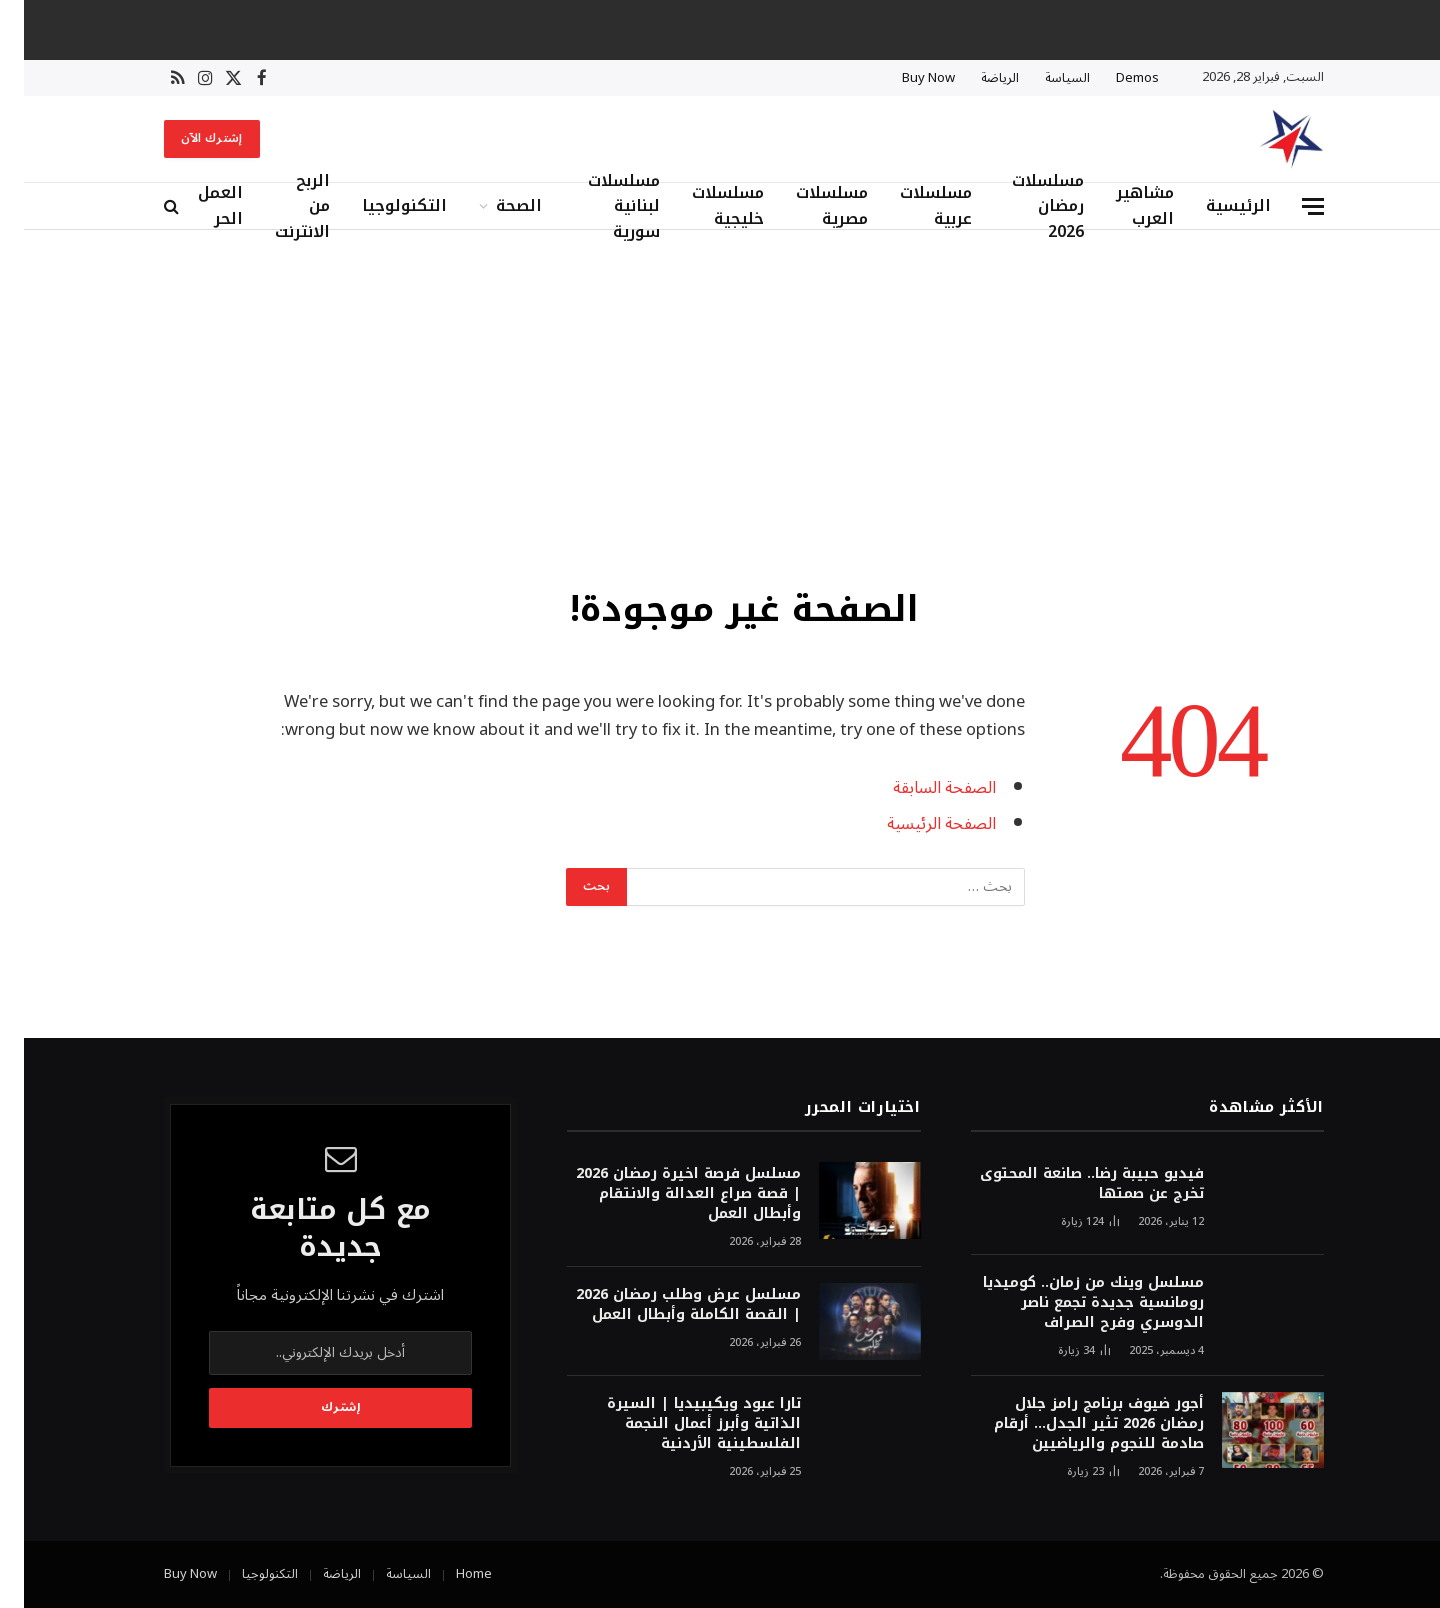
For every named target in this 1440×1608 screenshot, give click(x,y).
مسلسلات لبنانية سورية (600, 206)
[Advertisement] (720, 405)
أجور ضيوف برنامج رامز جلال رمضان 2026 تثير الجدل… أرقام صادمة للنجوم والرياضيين (1075, 1424)
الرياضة (976, 78)
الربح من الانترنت (278, 206)
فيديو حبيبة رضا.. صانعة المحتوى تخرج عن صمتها (1068, 1184)
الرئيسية (1214, 205)
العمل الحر (196, 206)
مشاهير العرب (1121, 206)
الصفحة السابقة (920, 787)
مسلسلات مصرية (808, 206)
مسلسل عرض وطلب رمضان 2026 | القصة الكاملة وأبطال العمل (664, 1305)
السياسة (1043, 78)
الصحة (495, 205)
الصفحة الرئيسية (917, 823)
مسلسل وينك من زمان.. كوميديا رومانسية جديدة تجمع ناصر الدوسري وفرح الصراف (1069, 1303)
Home (450, 1574)
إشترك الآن (188, 138)
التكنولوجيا (380, 205)
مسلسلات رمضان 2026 (1024, 206)
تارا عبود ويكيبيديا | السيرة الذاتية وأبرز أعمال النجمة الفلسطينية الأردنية (680, 1424)
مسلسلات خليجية (704, 206)
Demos (1113, 78)
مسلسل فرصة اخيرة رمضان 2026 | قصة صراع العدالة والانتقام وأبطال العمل (664, 1194)
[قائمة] (1289, 206)
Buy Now (904, 78)
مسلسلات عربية (912, 206)
